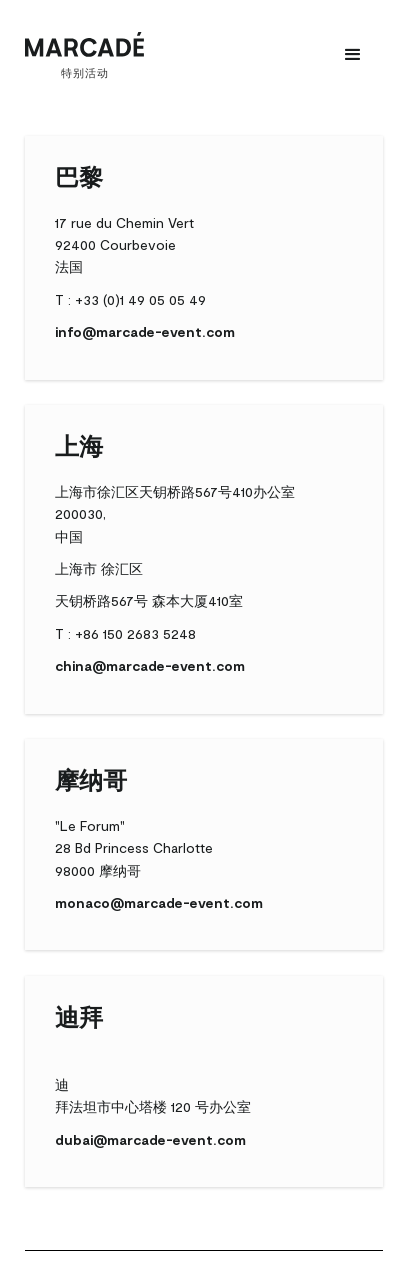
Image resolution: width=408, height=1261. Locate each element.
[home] (84, 55)
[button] (353, 55)
